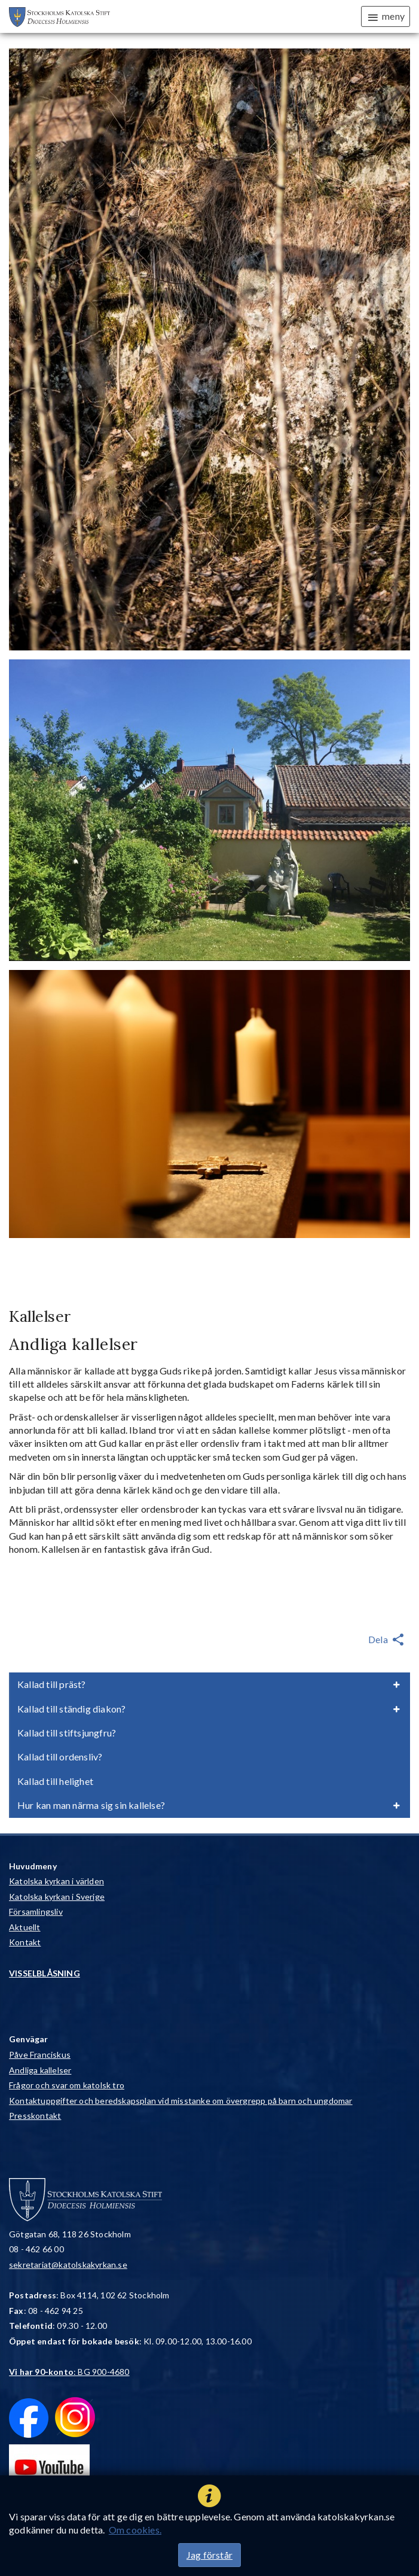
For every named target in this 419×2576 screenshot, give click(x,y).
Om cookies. (135, 2529)
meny (385, 16)
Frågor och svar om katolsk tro (66, 2085)
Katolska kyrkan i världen (56, 1881)
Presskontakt (35, 2115)
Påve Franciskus (40, 2054)
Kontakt (25, 1942)
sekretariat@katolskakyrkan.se (68, 2264)
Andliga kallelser (40, 2070)
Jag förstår (209, 2554)
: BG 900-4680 (69, 2372)
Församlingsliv (36, 1911)
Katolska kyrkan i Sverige (57, 1896)
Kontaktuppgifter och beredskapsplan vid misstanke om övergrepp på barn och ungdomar (181, 2101)
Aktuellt (25, 1927)
